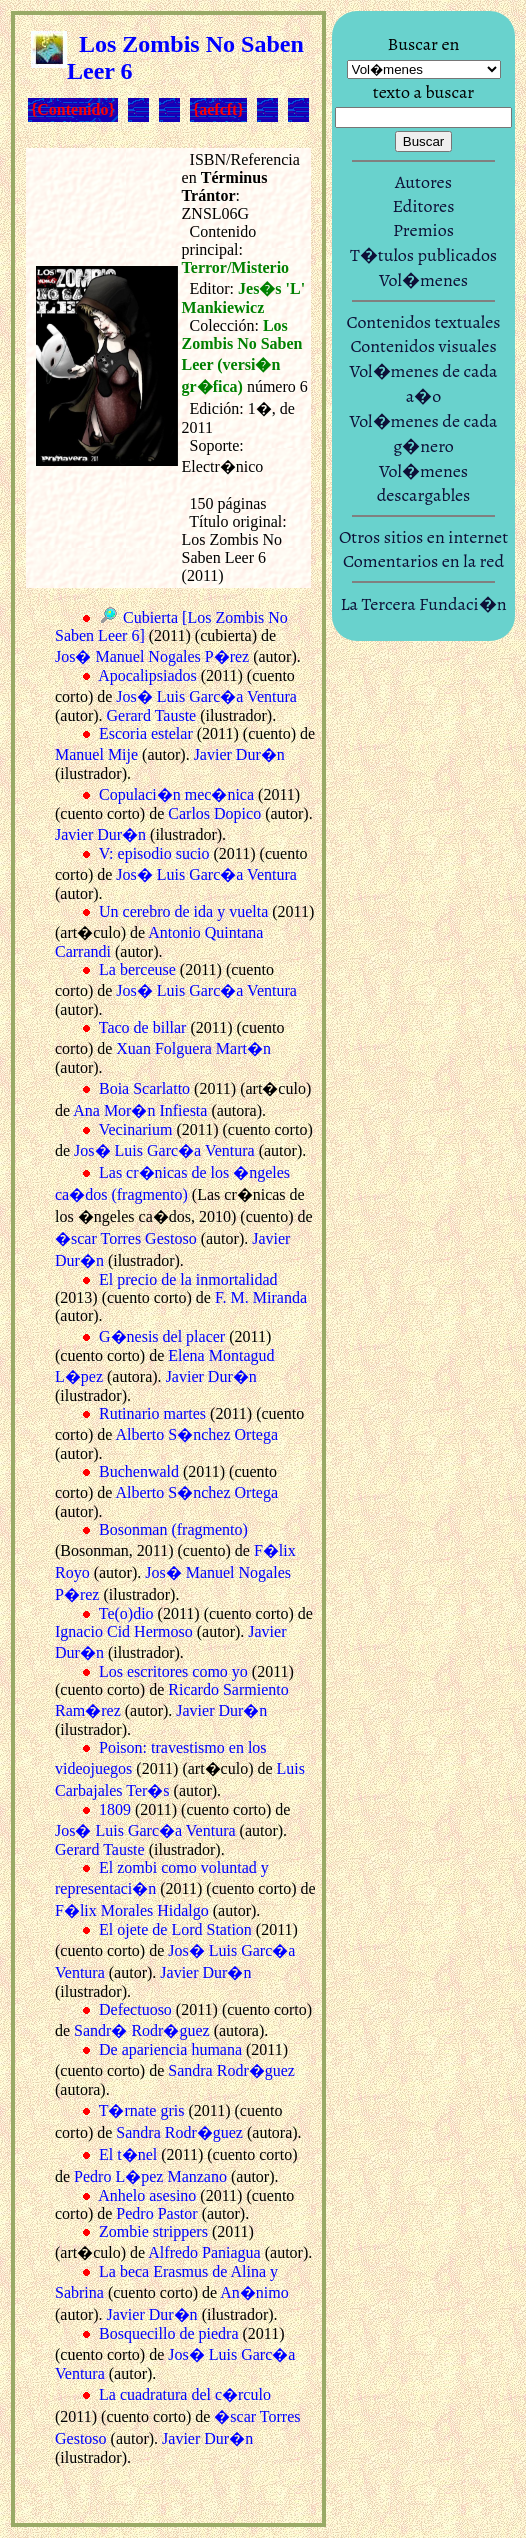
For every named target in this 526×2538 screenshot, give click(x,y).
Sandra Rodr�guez (231, 2070)
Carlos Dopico (214, 813)
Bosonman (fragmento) (173, 1529)
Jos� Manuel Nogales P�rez (152, 656)
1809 (115, 1809)
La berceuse (137, 969)
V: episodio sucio (154, 853)
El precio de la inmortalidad (188, 1279)
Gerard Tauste (152, 715)
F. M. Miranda (261, 1297)
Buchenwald (139, 1471)
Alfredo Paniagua (204, 2252)
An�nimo (254, 2292)
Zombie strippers (153, 2231)
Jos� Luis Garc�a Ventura (206, 696)
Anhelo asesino (147, 2195)
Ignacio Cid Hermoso (124, 1631)
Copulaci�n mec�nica (176, 794)
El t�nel (128, 2154)
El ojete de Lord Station (175, 1929)
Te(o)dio (126, 1613)
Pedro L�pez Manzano (150, 2176)
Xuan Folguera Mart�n (193, 1048)
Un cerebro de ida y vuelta (183, 911)
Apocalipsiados (147, 675)
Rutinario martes (152, 1413)
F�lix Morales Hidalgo (132, 1910)
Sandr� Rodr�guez (142, 2030)
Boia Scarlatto (144, 1088)
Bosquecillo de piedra (169, 2333)
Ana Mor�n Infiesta (140, 1110)
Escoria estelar (146, 733)
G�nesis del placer (162, 1336)
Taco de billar (143, 1027)
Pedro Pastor (156, 2213)
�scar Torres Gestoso (126, 1238)
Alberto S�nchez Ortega (196, 1434)
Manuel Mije (96, 754)
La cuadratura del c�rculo (185, 2394)
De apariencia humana (170, 2049)
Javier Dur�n (239, 754)
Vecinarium (136, 1129)
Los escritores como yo (173, 1671)
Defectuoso (135, 2009)
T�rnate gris (142, 2110)
